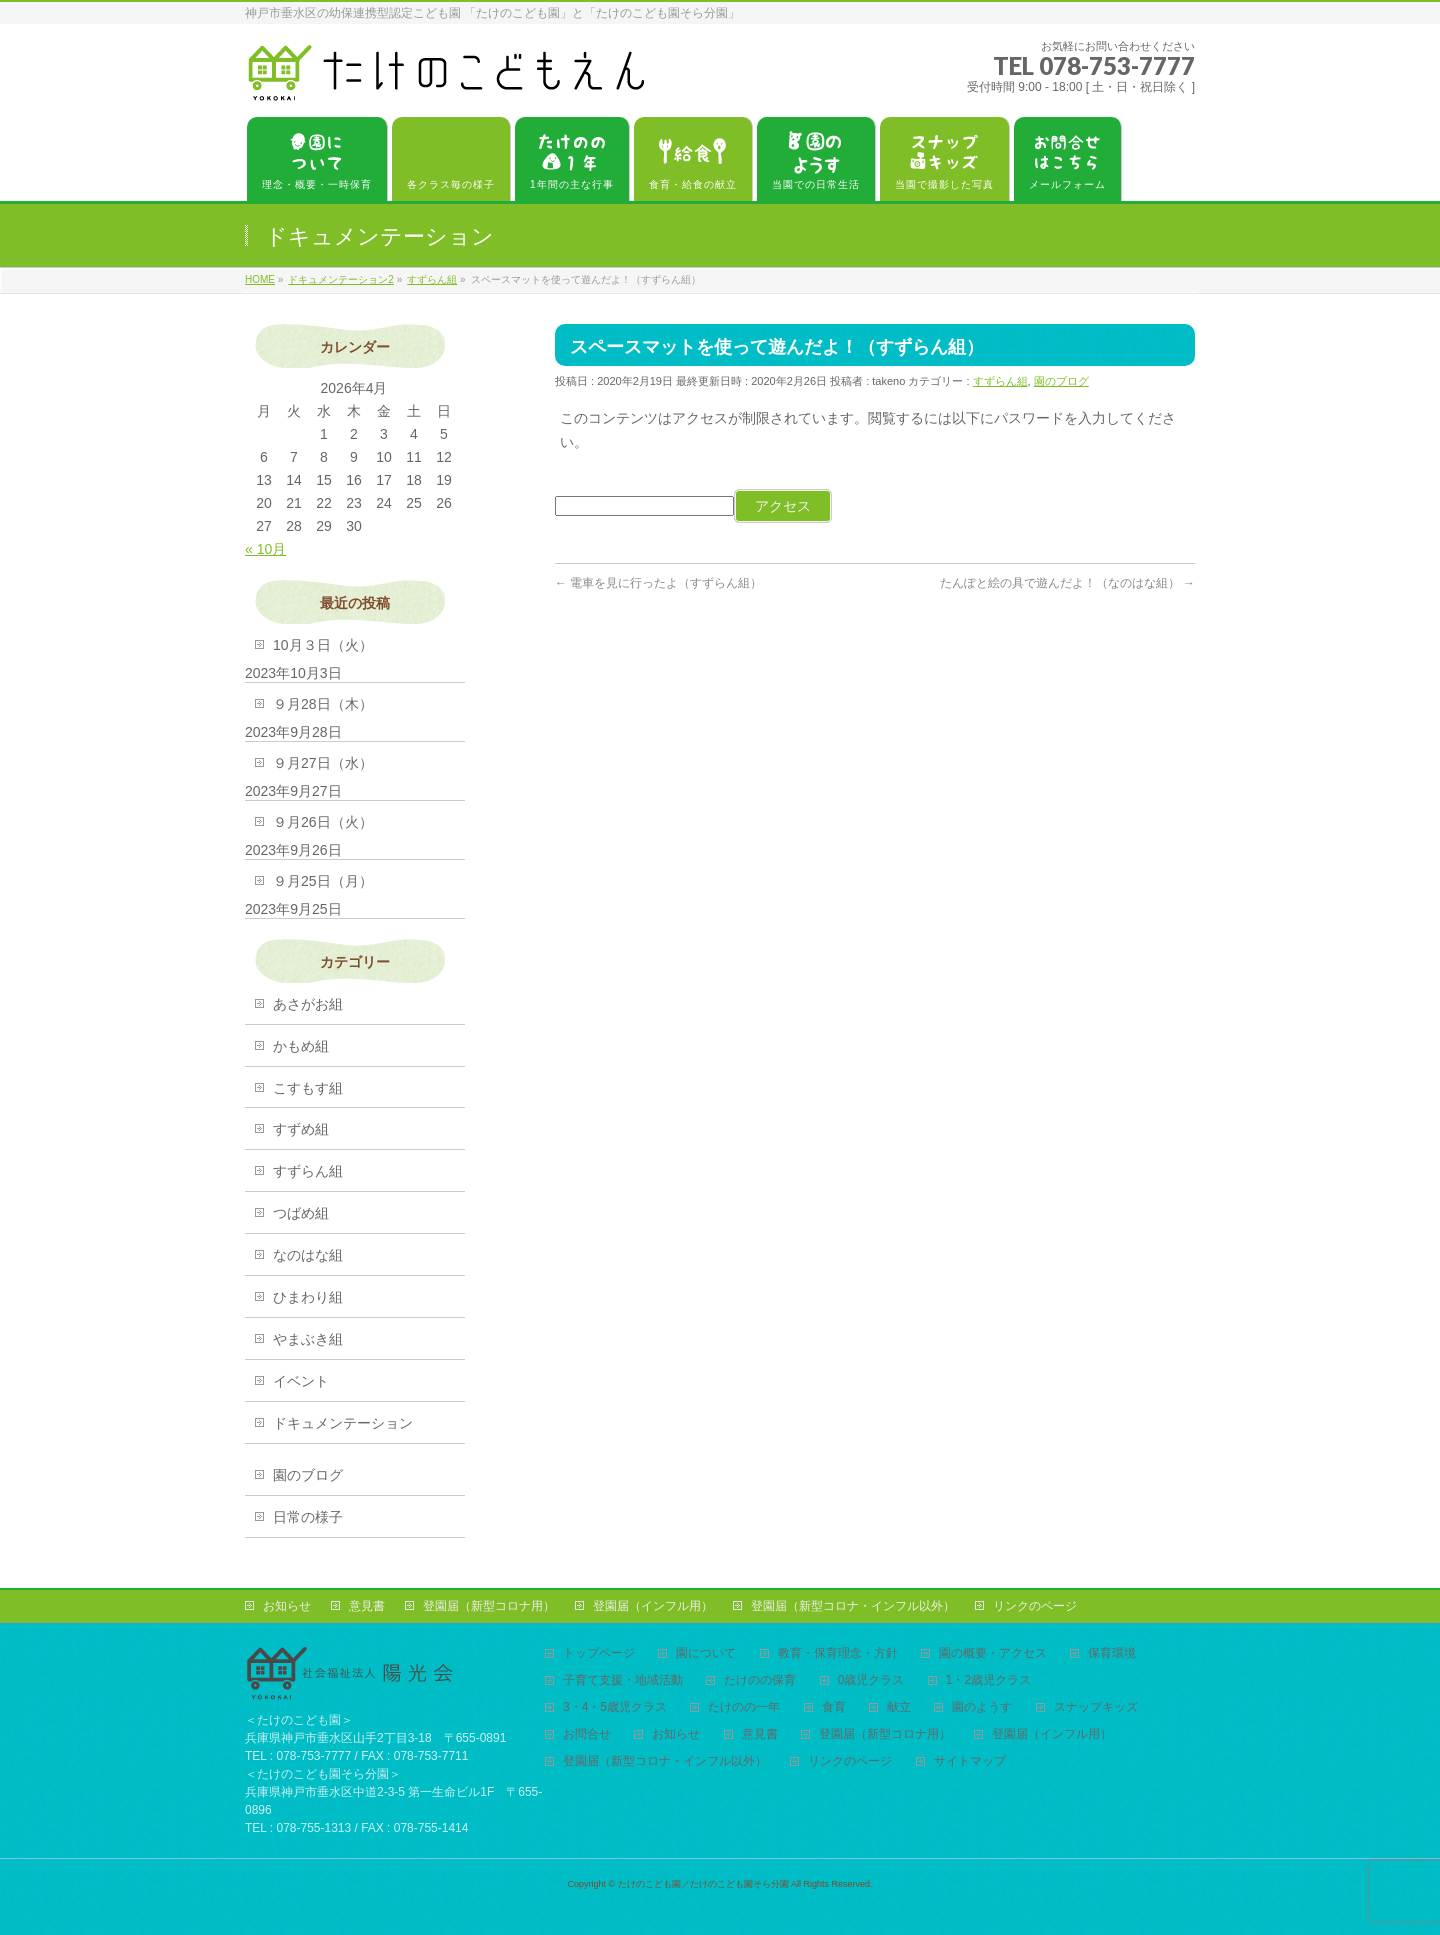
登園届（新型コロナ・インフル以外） (853, 1606)
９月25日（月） (323, 881)
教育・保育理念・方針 (838, 1653)
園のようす (982, 1707)
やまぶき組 (308, 1339)
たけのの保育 (760, 1680)
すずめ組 (301, 1129)
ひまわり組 (308, 1297)
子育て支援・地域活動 (623, 1680)
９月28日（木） (323, 704)
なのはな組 (308, 1255)
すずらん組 (1000, 381)
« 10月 (265, 549)
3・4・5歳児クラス (615, 1707)
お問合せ (587, 1734)
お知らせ (287, 1606)
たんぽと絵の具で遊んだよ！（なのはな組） (1067, 583)
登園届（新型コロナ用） (489, 1606)
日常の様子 (308, 1517)
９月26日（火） (323, 822)
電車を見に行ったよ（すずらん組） (658, 583)
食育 (834, 1707)
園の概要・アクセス (993, 1653)
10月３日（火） (323, 645)
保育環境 (1112, 1653)
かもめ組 (301, 1046)
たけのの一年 (744, 1707)
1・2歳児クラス (988, 1680)
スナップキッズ (1096, 1707)
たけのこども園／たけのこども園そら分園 (703, 1884)
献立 (899, 1707)
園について (706, 1653)
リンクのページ (1035, 1606)
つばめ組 (301, 1213)
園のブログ (1061, 381)
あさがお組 (308, 1004)
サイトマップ (970, 1761)
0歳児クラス (871, 1680)
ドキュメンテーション (343, 1423)
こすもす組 (308, 1088)
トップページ (599, 1653)
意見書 (367, 1606)
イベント (301, 1381)
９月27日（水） (323, 763)
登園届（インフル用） (653, 1606)
